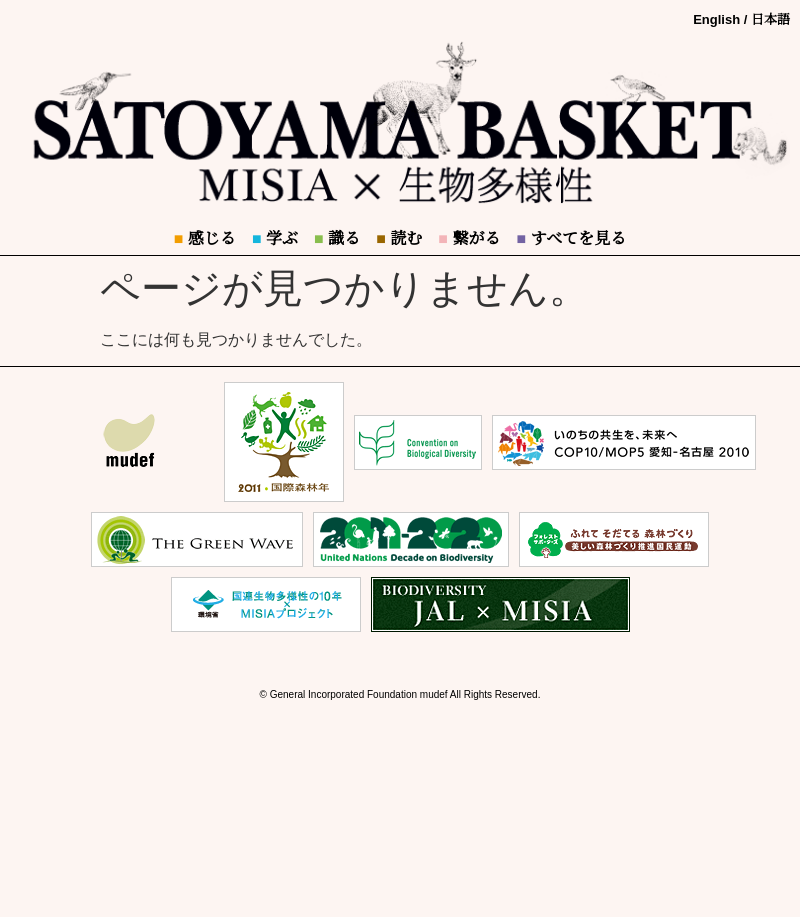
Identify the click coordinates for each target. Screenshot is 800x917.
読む (399, 238)
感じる (205, 238)
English (716, 19)
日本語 (770, 19)
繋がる (469, 238)
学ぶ (275, 238)
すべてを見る (571, 238)
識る (337, 238)
